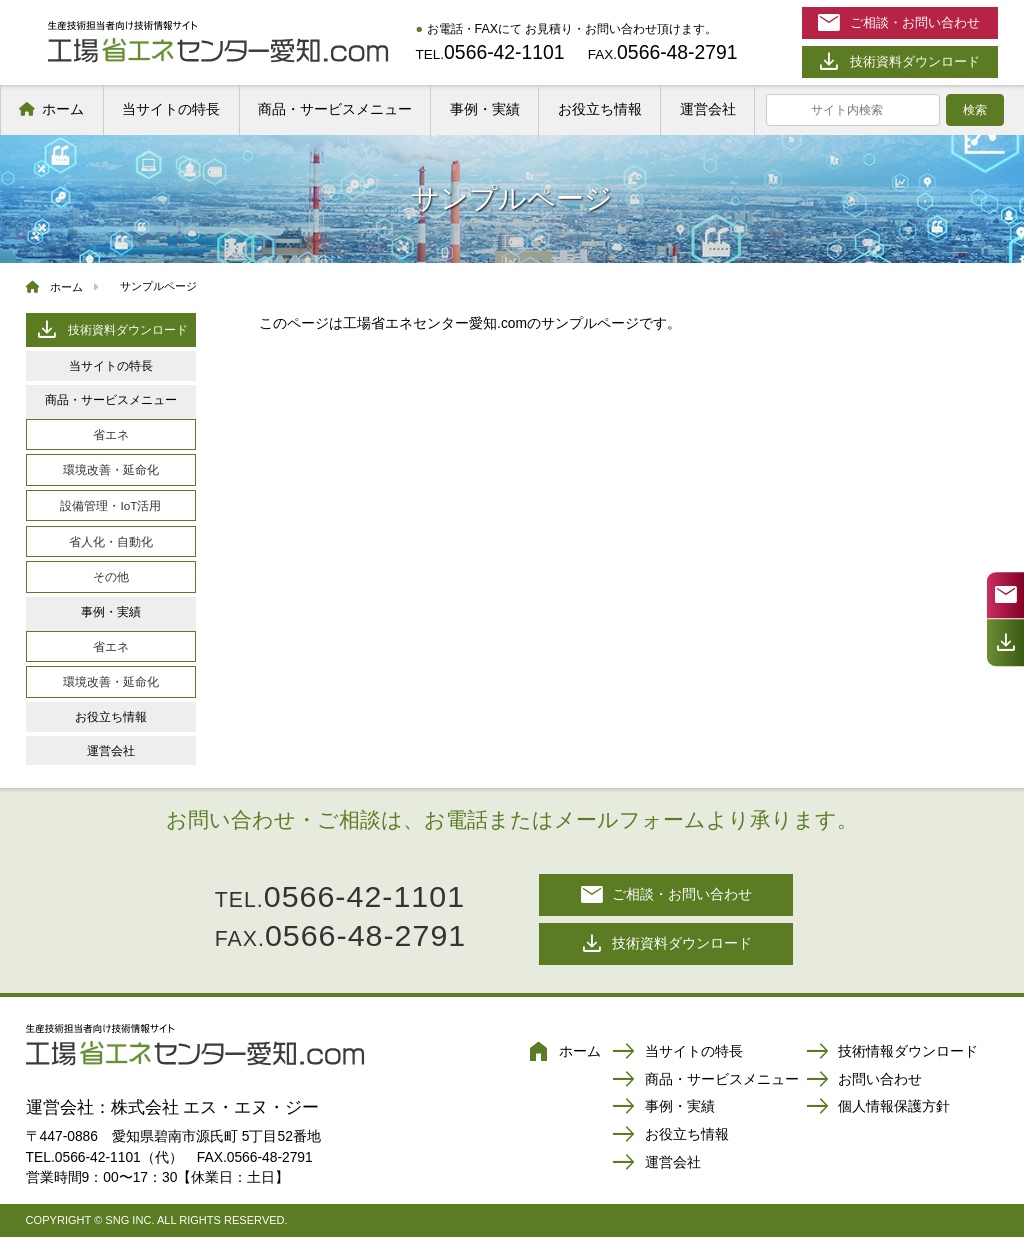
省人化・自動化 (111, 541)
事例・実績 (485, 109)
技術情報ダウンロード (892, 1053)
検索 (975, 110)
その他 (111, 576)
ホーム (63, 109)
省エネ (111, 434)
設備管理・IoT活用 (110, 505)
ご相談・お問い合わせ (666, 894)
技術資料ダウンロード (111, 329)
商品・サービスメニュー (335, 109)
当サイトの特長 (171, 109)
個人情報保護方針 (878, 1108)
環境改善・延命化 (111, 469)
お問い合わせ (864, 1081)
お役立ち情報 (600, 109)
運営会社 (708, 109)
